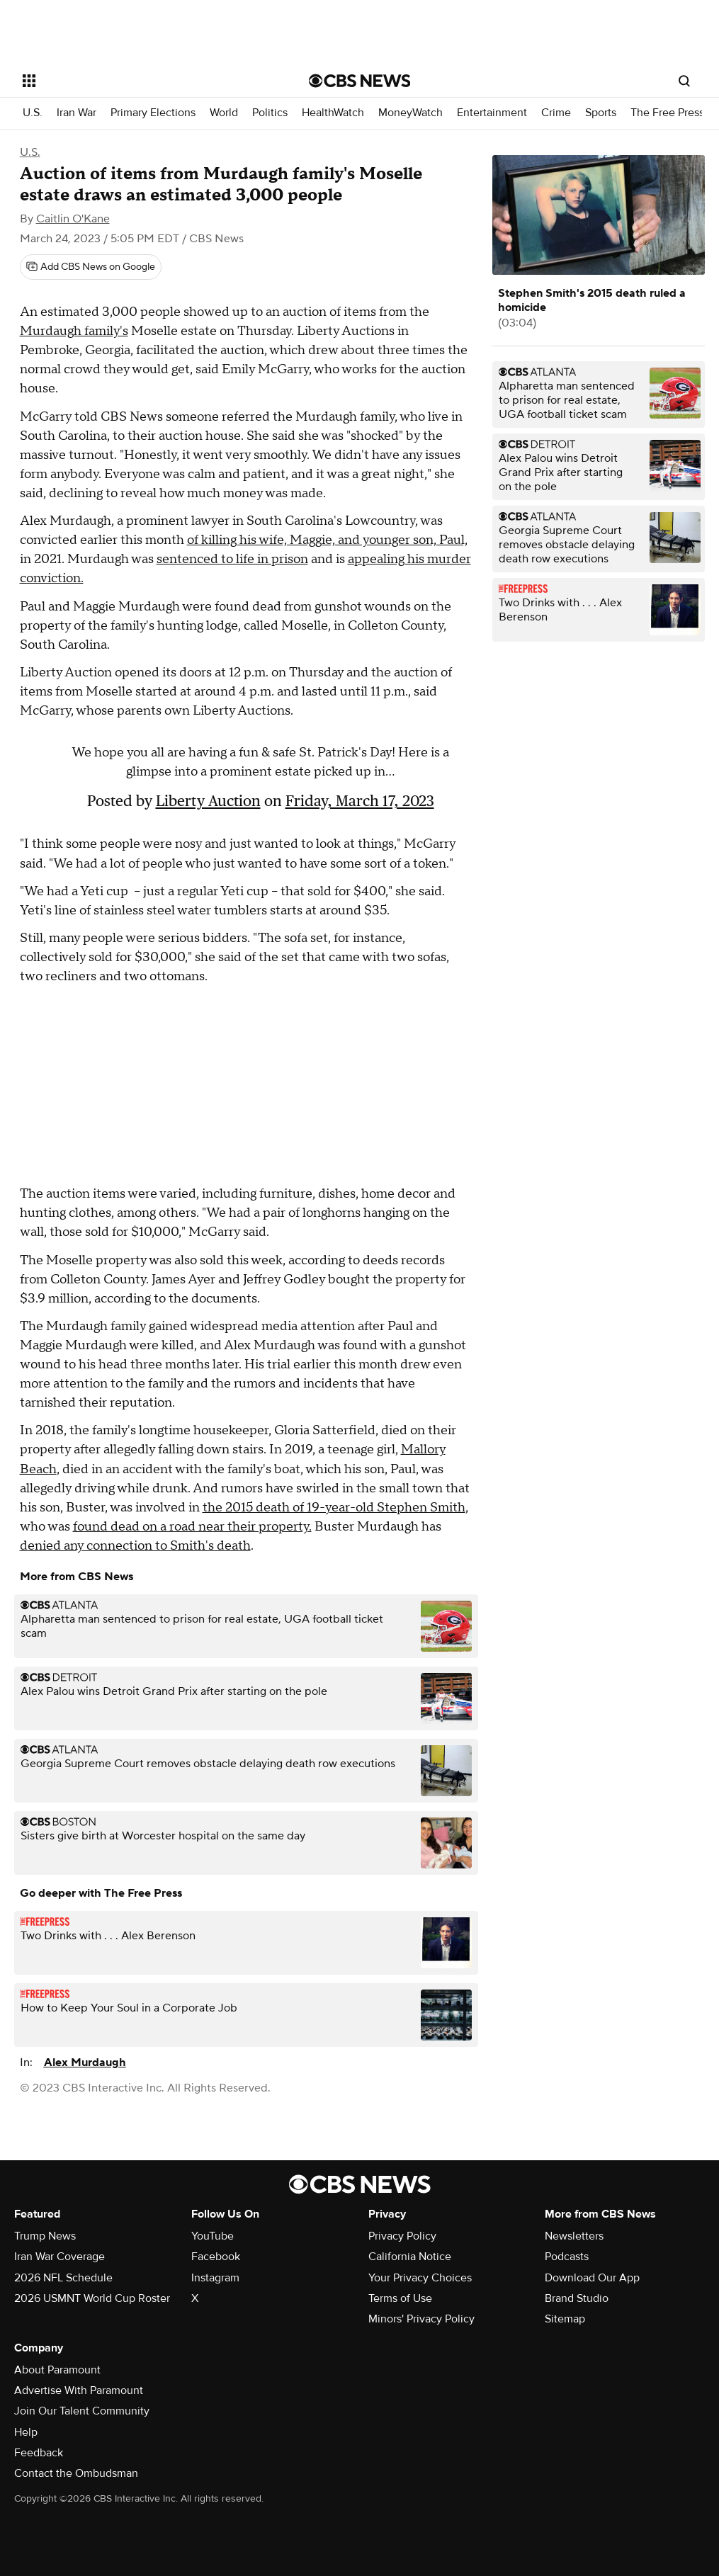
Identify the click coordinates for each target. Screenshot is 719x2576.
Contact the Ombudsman (76, 2473)
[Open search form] (684, 81)
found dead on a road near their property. (192, 1527)
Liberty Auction (208, 801)
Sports (600, 113)
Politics (270, 113)
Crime (556, 113)
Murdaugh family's (74, 331)
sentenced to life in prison (232, 559)
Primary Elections (153, 113)
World (224, 113)
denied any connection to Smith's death (135, 1546)
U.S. (33, 113)
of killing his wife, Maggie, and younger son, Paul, (327, 540)
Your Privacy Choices (420, 2277)
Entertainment (492, 113)
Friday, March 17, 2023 (359, 801)
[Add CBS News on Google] (91, 267)
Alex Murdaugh (85, 2062)
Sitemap (565, 2319)
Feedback (38, 2452)
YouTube (212, 2236)
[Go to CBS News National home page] (360, 81)
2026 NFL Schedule (63, 2277)
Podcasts (567, 2256)
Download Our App (592, 2277)
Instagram (215, 2277)
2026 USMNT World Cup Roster (92, 2298)
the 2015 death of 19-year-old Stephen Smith (334, 1507)
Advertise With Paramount (78, 2390)
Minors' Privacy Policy (421, 2319)
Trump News (45, 2236)
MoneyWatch (410, 113)
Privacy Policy (402, 2236)
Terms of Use (400, 2298)
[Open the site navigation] (135, 80)
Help (26, 2432)
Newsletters (574, 2236)
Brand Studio (576, 2298)
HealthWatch (333, 113)
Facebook (215, 2256)
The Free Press (667, 113)
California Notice (409, 2256)
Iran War (76, 113)
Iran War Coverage (59, 2256)
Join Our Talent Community (81, 2411)
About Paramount (57, 2370)
